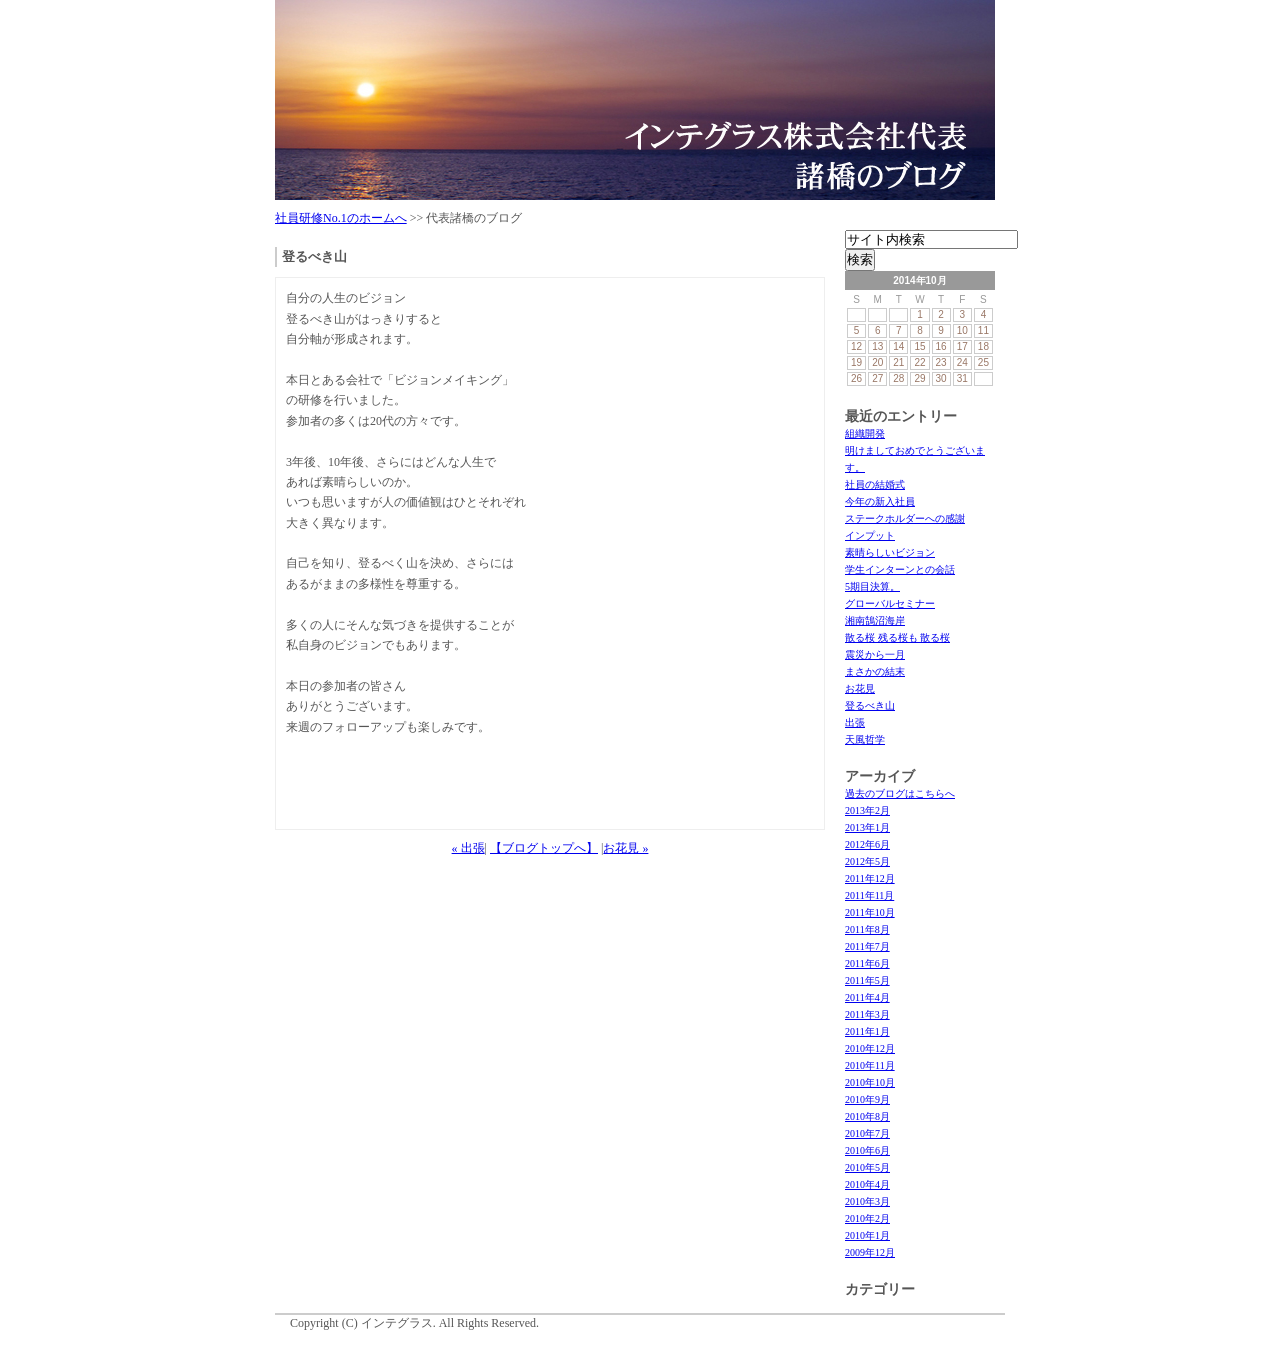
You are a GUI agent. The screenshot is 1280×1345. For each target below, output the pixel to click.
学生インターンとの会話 (900, 569)
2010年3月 (867, 1201)
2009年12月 (870, 1252)
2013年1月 (867, 827)
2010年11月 (870, 1065)
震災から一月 (875, 654)
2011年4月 (867, 997)
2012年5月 (867, 861)
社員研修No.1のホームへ (341, 218)
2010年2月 (867, 1218)
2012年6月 (867, 844)
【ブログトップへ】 (544, 848)
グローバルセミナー (890, 603)
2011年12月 (870, 878)
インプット (870, 535)
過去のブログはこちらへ (900, 793)
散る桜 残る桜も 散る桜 (897, 637)
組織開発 (865, 433)
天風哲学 (865, 739)
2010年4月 (867, 1184)
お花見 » (625, 848)
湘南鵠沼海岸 (875, 620)
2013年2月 (867, 810)
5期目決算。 (872, 586)
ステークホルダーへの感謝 (905, 518)
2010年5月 (867, 1167)
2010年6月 (867, 1150)
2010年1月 (867, 1235)
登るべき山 (870, 705)
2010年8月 (867, 1116)
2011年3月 (867, 1014)
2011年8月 (867, 929)
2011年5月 (867, 980)
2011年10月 (870, 912)
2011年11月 (869, 895)
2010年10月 (870, 1082)
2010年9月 (867, 1099)
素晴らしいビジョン (890, 552)
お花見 (860, 688)
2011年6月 (867, 963)
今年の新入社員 (880, 501)
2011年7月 (867, 946)
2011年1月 (867, 1031)
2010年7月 (867, 1133)
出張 (855, 722)
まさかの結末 (875, 671)
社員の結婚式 (875, 484)
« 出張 (468, 848)
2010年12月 (870, 1048)
